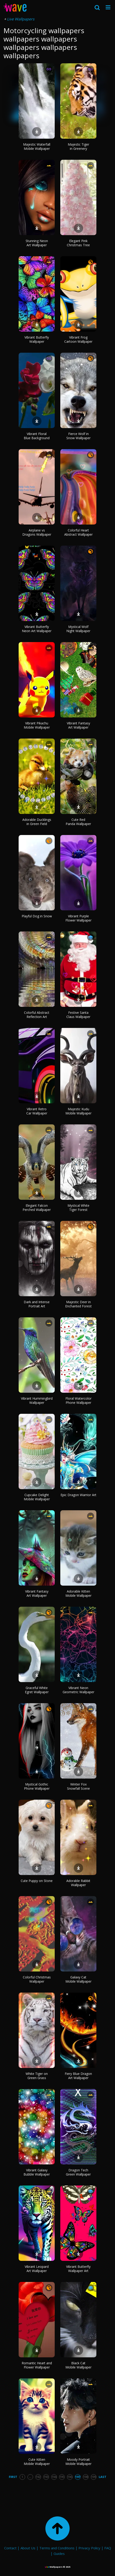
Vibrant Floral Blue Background (37, 436)
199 (93, 2477)
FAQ (107, 2548)
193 (46, 2477)
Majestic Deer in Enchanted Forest (78, 1304)
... (30, 2477)
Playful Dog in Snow (37, 916)
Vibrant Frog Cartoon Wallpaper (78, 339)
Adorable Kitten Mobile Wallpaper (78, 1593)
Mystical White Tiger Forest (78, 1207)
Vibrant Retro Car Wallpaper (36, 1111)
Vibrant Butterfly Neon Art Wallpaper (36, 628)
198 (85, 2477)
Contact (10, 2548)
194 (53, 2477)
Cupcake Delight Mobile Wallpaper (37, 1497)
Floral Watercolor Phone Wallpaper (78, 1400)
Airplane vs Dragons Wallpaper (36, 532)
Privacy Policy (89, 2548)
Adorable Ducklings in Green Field (36, 821)
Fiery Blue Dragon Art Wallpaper (78, 2075)
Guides (59, 2553)
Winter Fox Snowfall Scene (78, 1786)
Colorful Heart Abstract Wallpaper (78, 532)
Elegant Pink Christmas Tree (78, 243)
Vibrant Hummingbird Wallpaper (37, 1400)
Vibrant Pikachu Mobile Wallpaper (37, 725)
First (13, 2477)
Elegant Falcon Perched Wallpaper (37, 1207)
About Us (27, 2548)
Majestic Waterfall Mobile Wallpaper (36, 146)
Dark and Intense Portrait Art (37, 1304)
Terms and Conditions (56, 2548)
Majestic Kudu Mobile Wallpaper (78, 1111)
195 (61, 2477)
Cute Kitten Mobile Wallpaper (37, 2461)
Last (102, 2477)
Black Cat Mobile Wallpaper (78, 2365)
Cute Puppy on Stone (37, 1880)
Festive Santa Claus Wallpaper (78, 1014)
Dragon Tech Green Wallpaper (78, 2172)
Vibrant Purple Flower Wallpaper (78, 918)
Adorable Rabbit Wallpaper (78, 1882)
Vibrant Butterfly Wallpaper (36, 339)
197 (77, 2477)
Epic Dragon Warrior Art (78, 1495)
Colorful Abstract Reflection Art (36, 1014)
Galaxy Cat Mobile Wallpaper (78, 1979)
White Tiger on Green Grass (37, 2075)
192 (38, 2477)
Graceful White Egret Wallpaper (37, 1690)
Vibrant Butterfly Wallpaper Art (78, 2268)
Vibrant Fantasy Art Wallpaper (78, 725)
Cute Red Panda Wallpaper (78, 821)
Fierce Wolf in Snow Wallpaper (78, 436)
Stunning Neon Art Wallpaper (37, 243)
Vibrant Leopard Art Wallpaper (37, 2268)
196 (69, 2477)
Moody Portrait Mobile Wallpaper (78, 2461)
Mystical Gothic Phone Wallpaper (37, 1786)
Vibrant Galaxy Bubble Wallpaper (37, 2172)
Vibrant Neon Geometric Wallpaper (78, 1690)
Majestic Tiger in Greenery (78, 146)
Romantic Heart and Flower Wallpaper (37, 2365)
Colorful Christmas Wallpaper (37, 1979)
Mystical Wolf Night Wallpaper (78, 628)
